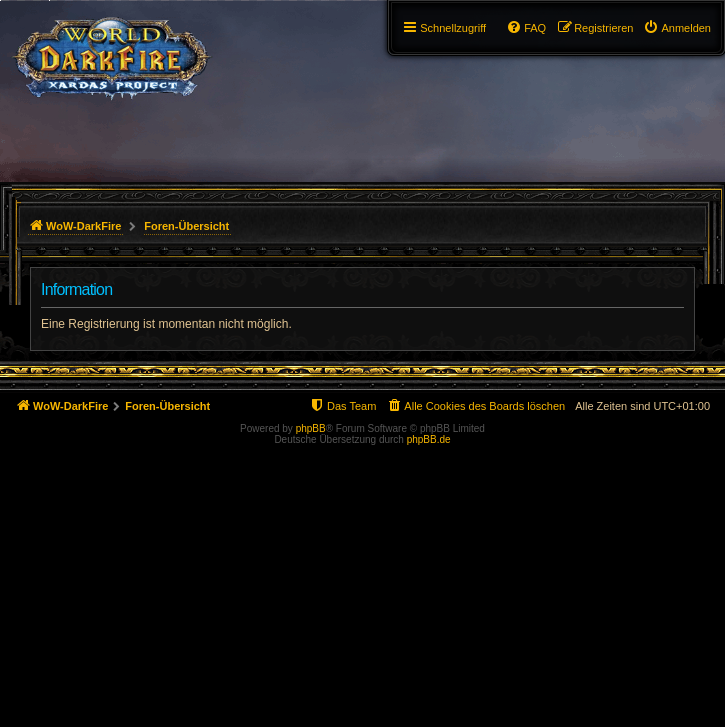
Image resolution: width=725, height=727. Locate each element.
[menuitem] (677, 28)
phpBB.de (429, 439)
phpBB (311, 428)
